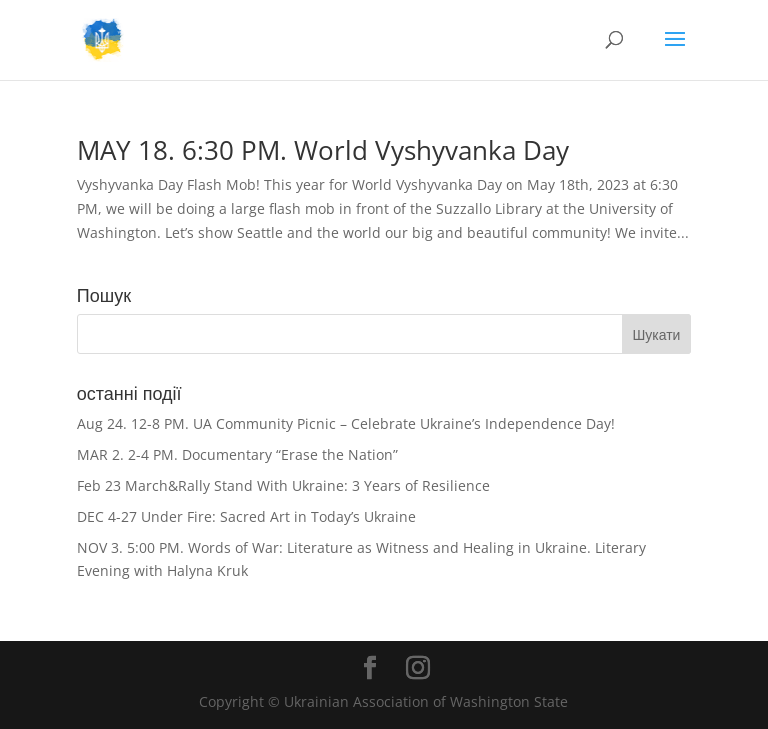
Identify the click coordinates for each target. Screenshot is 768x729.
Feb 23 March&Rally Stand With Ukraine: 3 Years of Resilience (283, 485)
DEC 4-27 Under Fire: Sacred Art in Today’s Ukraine (246, 516)
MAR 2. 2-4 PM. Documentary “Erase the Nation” (237, 454)
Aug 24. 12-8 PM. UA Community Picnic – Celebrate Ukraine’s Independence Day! (346, 423)
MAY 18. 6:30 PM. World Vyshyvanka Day (323, 150)
